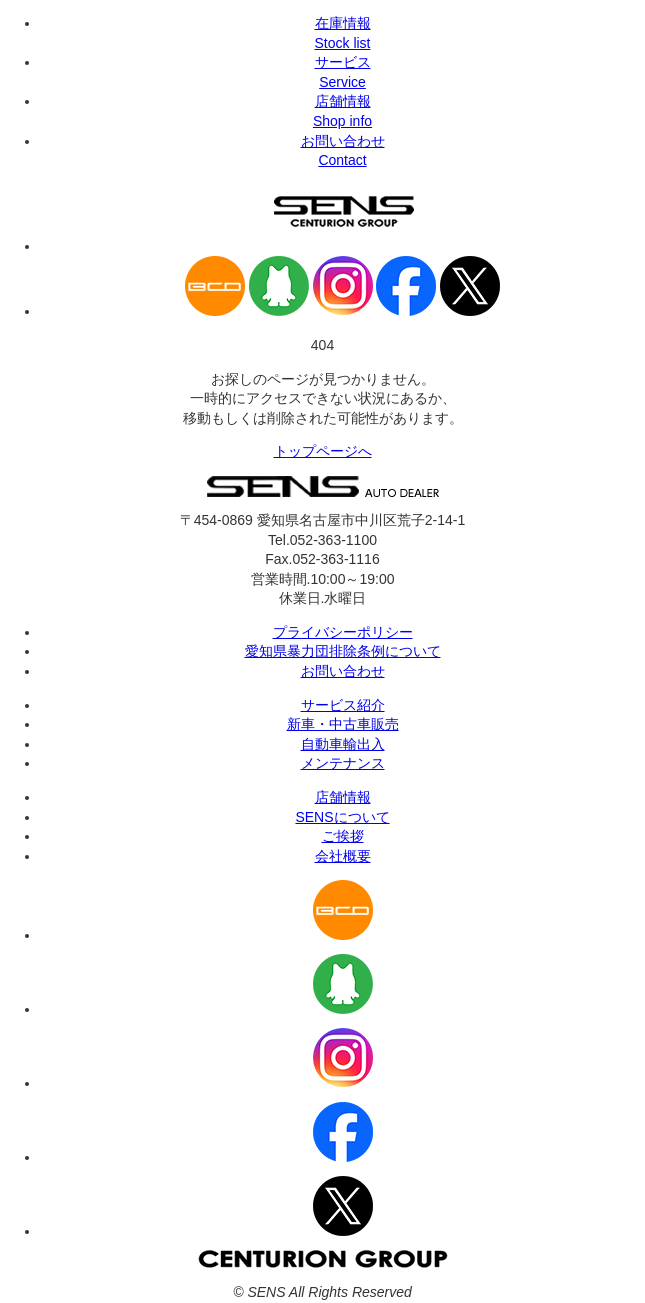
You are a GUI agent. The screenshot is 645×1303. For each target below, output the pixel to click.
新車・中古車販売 (343, 724)
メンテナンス (343, 763)
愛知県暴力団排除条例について (343, 651)
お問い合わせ (343, 671)
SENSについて (342, 817)
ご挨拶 (343, 836)
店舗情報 (343, 797)
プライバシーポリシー (343, 632)
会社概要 (343, 856)
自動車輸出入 (343, 744)
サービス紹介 (343, 705)
